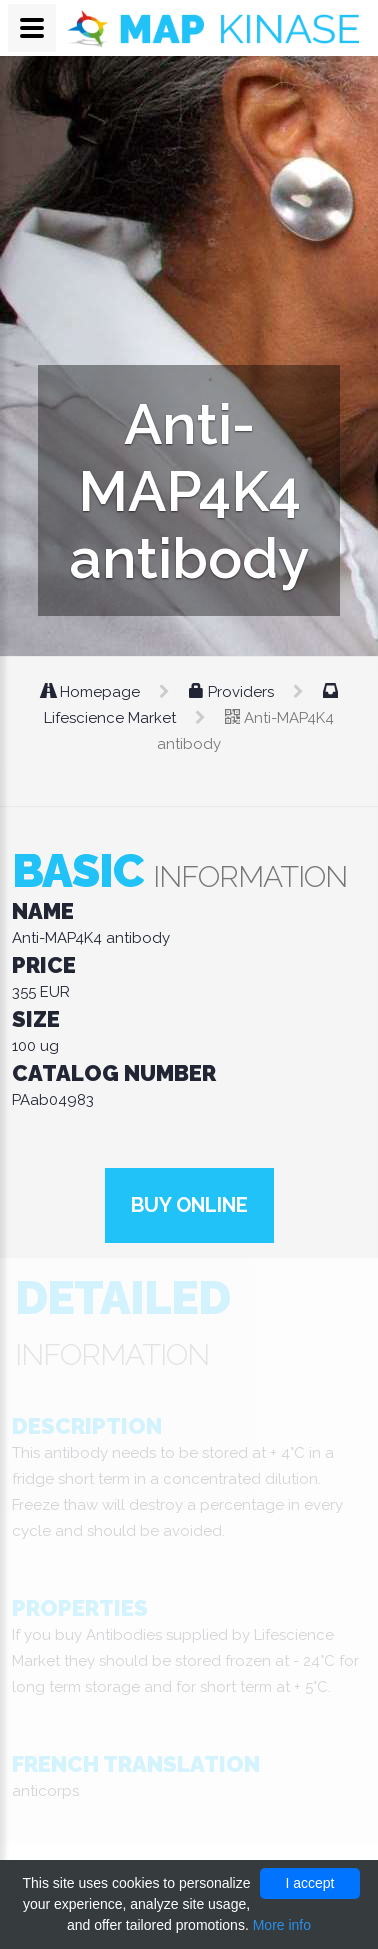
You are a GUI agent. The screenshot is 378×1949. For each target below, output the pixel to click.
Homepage (92, 692)
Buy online (189, 1205)
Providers (233, 692)
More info (282, 1925)
